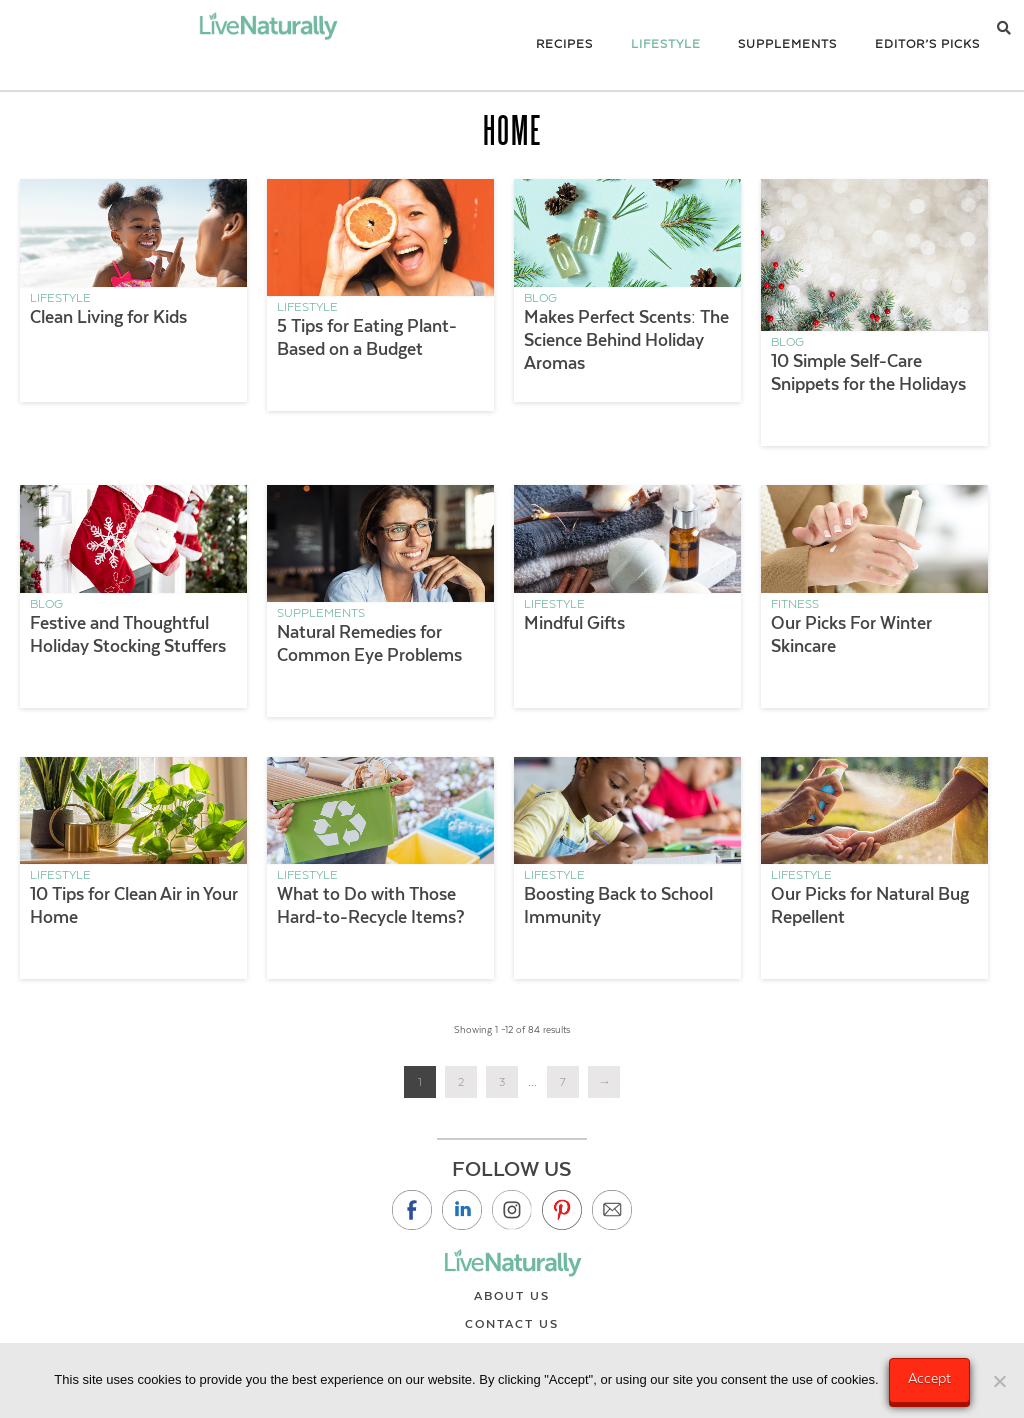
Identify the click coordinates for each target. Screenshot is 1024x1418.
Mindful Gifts (574, 623)
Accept (929, 1378)
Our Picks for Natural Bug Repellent (870, 905)
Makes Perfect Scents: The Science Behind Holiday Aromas (626, 340)
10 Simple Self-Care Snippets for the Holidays (868, 372)
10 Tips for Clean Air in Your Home (134, 905)
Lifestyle (60, 298)
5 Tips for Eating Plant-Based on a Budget (367, 337)
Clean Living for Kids (108, 317)
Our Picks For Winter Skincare (851, 634)
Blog (540, 298)
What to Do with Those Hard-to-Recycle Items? (371, 905)
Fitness (795, 604)
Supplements (321, 613)
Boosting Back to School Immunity (618, 905)
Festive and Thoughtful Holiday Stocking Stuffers (128, 634)
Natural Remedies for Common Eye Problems (369, 643)
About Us (512, 1296)
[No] (999, 1381)
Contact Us (512, 1324)
